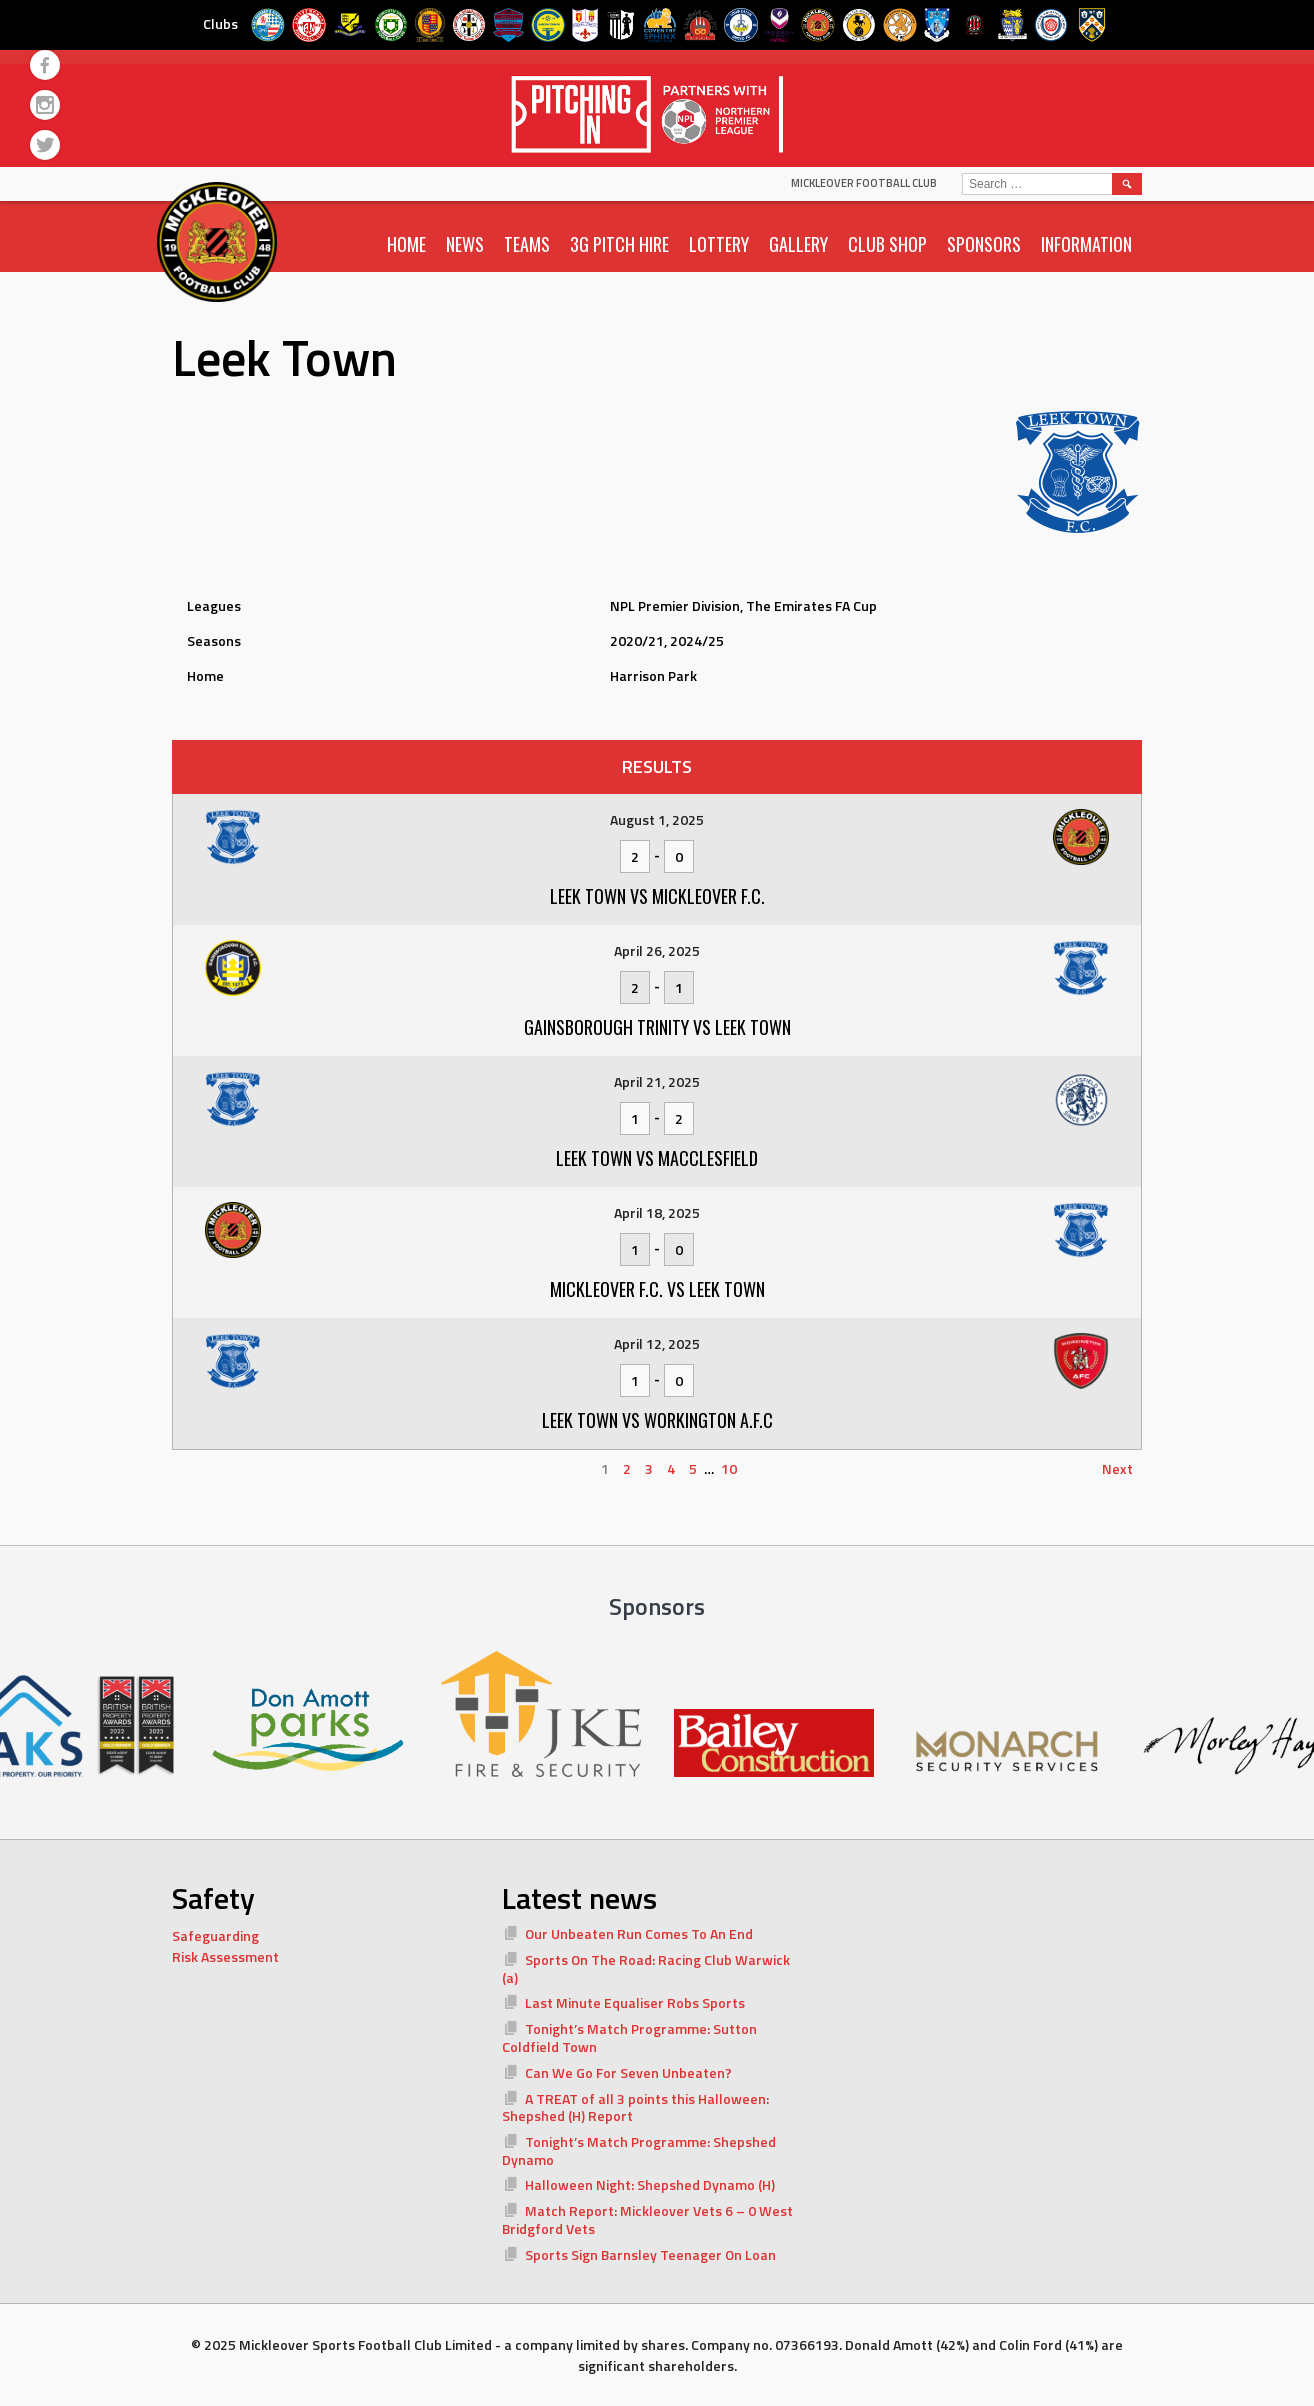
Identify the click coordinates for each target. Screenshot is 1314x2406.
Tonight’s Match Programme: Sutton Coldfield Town (629, 2037)
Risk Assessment (225, 1956)
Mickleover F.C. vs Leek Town (657, 1289)
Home (406, 244)
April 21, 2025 (657, 1081)
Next (1117, 1468)
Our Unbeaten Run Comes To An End (639, 1933)
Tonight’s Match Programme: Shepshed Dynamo (639, 2150)
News (465, 244)
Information (1086, 244)
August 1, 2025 (657, 819)
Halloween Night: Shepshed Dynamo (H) (650, 2184)
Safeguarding (215, 1935)
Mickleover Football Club (864, 183)
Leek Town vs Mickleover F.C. (657, 896)
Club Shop (887, 244)
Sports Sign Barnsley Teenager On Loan (650, 2254)
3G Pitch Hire (619, 244)
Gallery (798, 244)
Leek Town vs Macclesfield (657, 1158)
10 (729, 1468)
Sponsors (984, 244)
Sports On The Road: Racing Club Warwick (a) (646, 1968)
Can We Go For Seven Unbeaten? (628, 2072)
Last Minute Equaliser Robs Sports (635, 2002)
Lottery (719, 244)
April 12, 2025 (657, 1343)
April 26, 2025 (657, 950)
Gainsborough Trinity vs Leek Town (657, 1027)
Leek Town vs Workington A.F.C (657, 1420)
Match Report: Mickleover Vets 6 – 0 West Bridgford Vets (647, 2219)
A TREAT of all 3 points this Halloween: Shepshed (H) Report (635, 2107)
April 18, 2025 (657, 1212)
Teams (527, 244)
